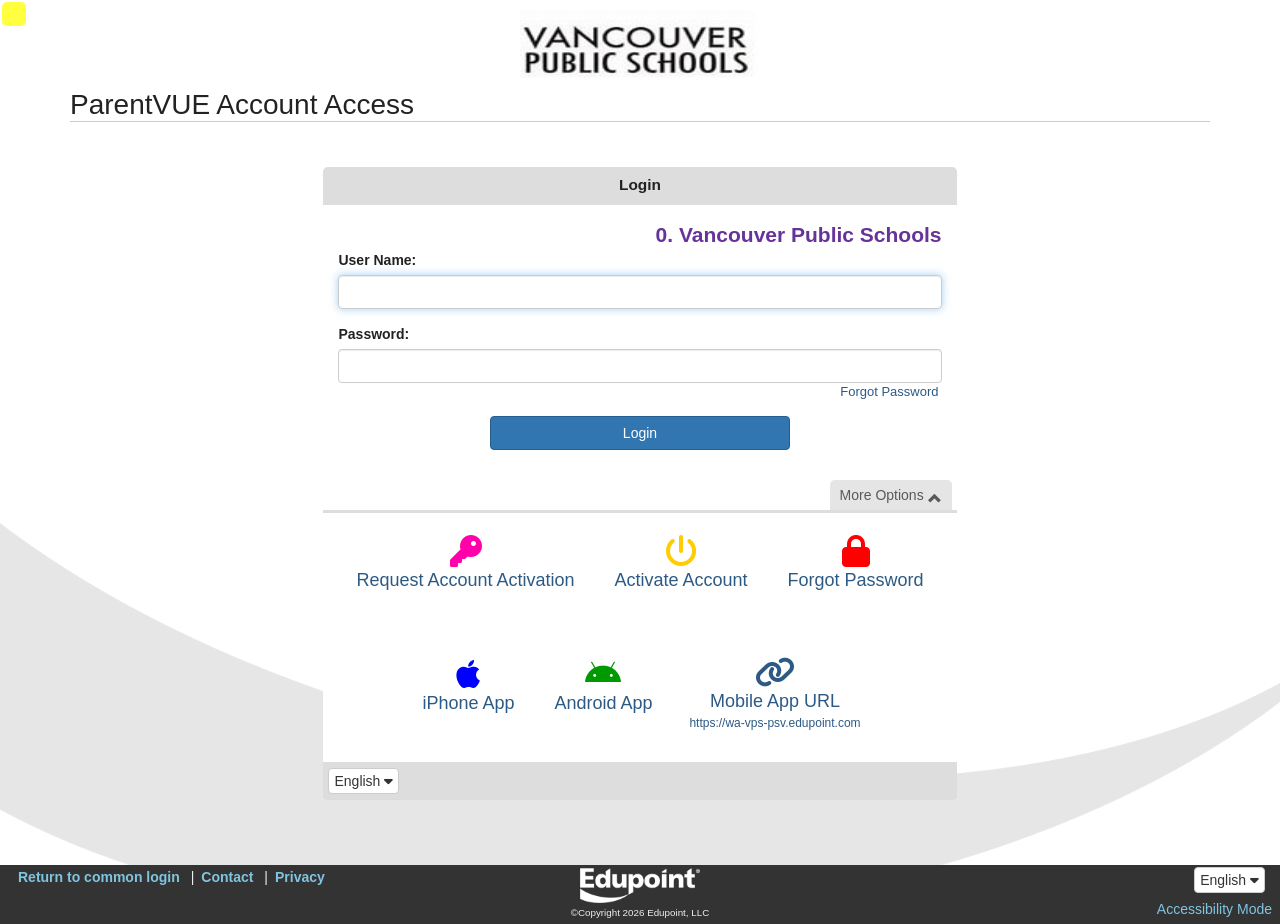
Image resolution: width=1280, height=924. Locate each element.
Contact (227, 877)
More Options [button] (891, 495)
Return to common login (99, 877)
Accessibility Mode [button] (1214, 909)
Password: (373, 334)
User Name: (377, 260)
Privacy (300, 877)
